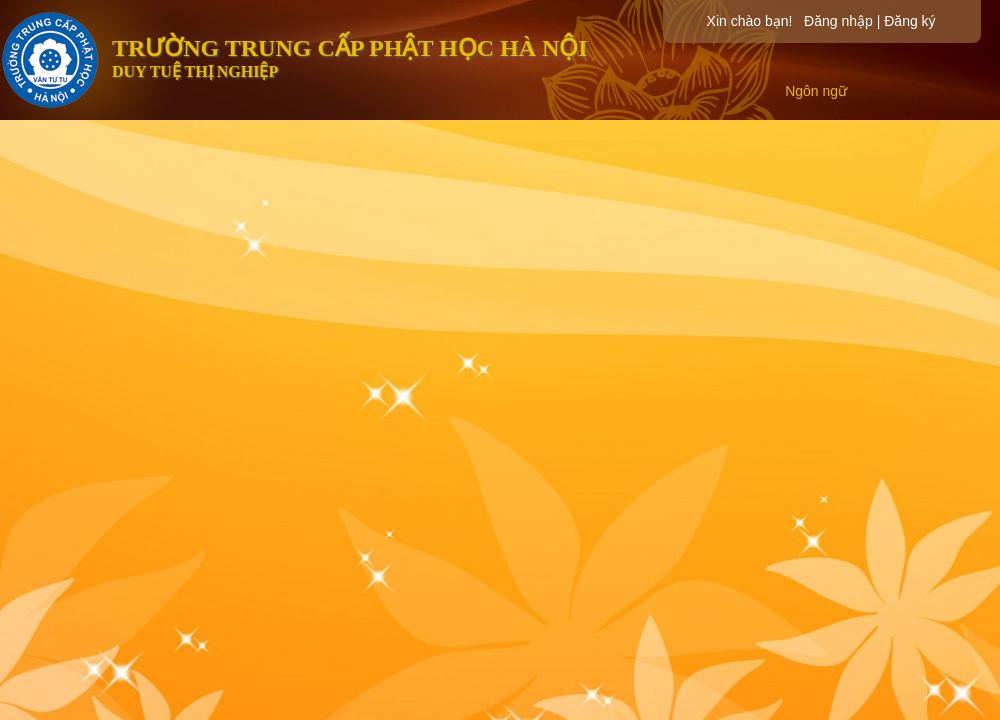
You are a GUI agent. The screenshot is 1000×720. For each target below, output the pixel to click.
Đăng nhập (838, 21)
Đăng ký (909, 21)
